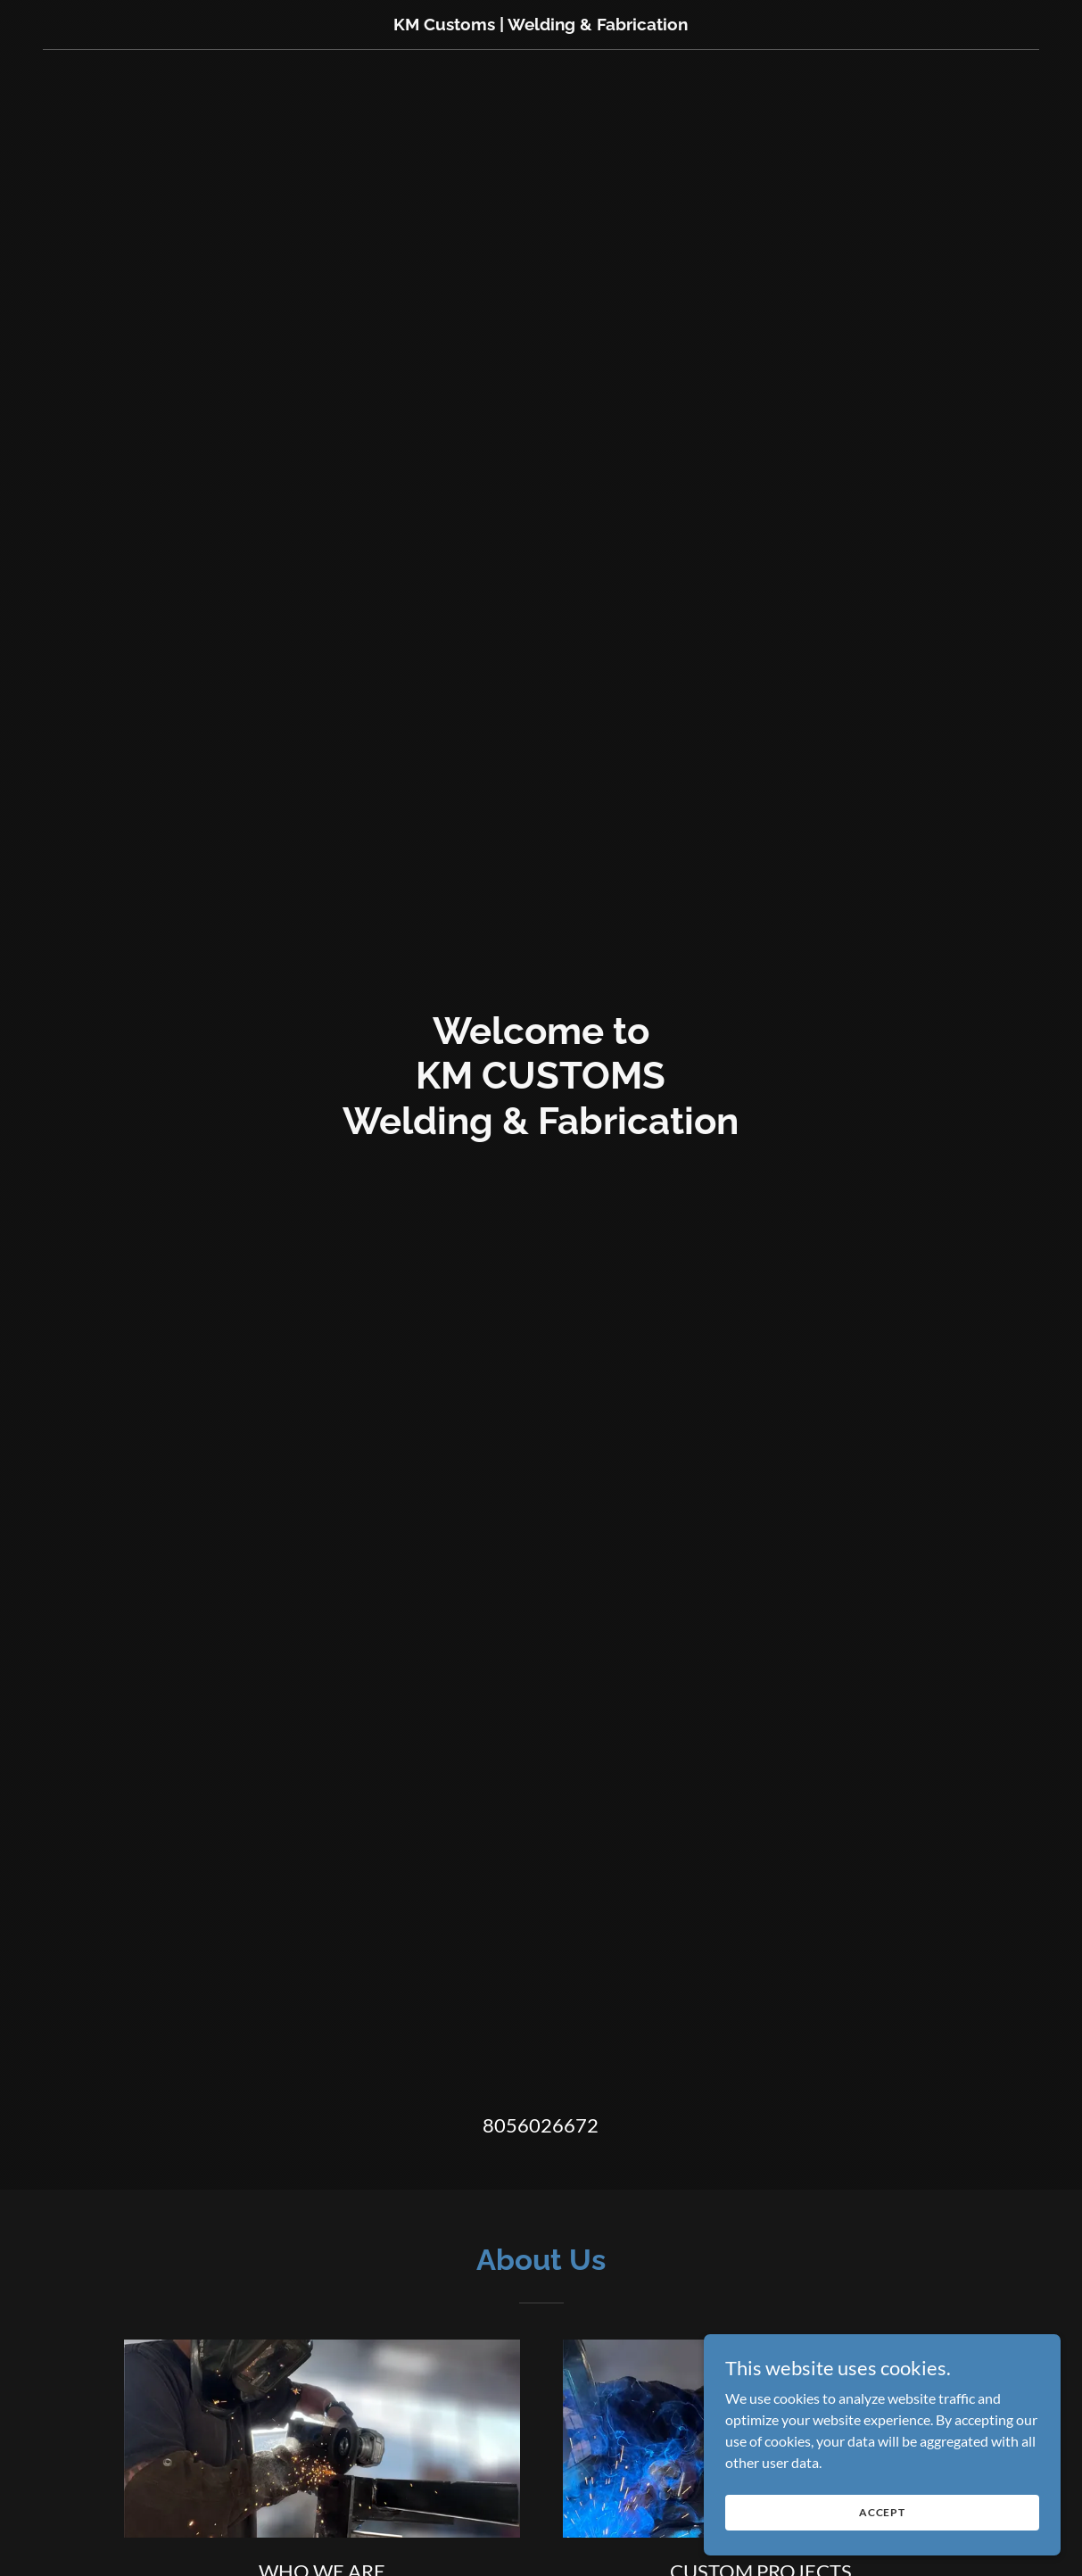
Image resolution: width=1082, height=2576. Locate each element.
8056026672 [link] (541, 2125)
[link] (540, 24)
